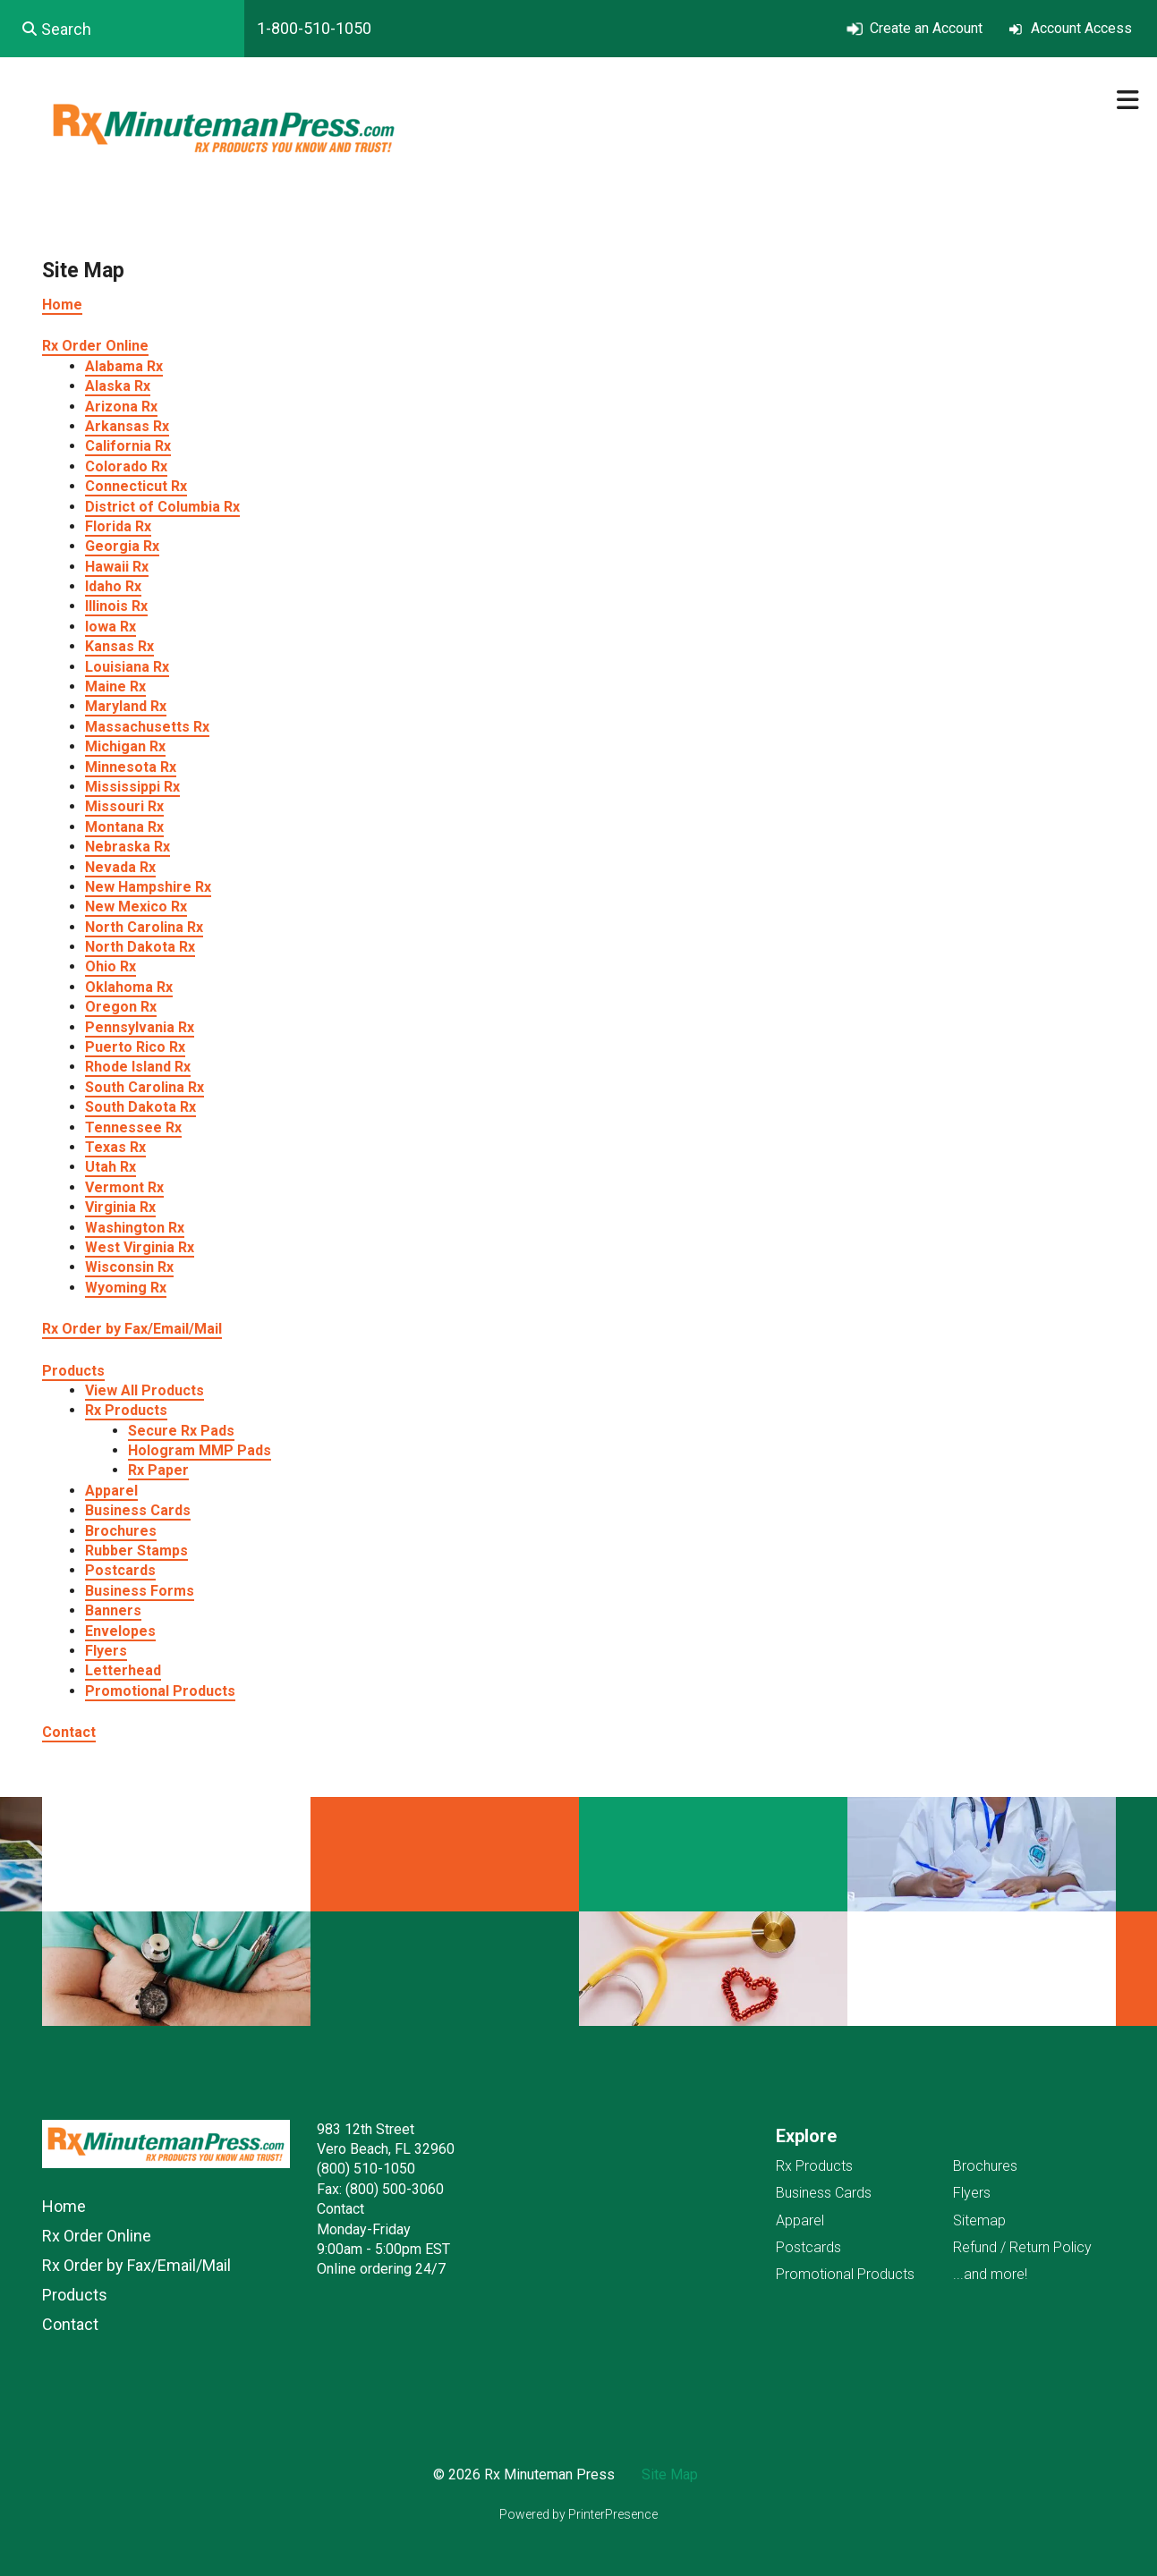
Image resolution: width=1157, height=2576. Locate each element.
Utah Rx (110, 1166)
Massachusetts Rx (147, 726)
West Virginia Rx (139, 1247)
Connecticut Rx (136, 486)
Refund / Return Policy (1022, 2247)
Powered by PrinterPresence (578, 2514)
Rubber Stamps (136, 1550)
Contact (69, 1732)
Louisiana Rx (127, 666)
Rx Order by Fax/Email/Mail (132, 1328)
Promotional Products (160, 1690)
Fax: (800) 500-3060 (380, 2189)
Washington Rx (134, 1227)
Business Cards (138, 1510)
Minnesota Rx (130, 766)
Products (73, 1370)
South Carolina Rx (144, 1087)
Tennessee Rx (133, 1127)
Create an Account (926, 28)
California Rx (128, 445)
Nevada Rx (120, 867)
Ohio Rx (110, 966)
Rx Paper (158, 1470)
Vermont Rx (124, 1187)
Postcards (120, 1570)
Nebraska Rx (127, 846)
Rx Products (126, 1410)
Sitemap (979, 2220)
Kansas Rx (119, 646)
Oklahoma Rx (129, 987)
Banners (113, 1610)
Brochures (121, 1530)
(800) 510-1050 (366, 2168)
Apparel (111, 1490)
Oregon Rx (121, 1006)
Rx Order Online (95, 345)
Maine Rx (115, 686)
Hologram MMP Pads (199, 1450)
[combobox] (122, 29)
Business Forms (139, 1590)
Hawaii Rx (117, 566)
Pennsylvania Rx (139, 1027)
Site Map (670, 2474)
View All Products (144, 1390)
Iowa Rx (110, 626)
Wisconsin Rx (129, 1266)
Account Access (1081, 28)
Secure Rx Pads (181, 1430)
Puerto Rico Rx (135, 1046)
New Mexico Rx (136, 906)
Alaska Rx (117, 385)
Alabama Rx (124, 366)
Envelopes (120, 1631)
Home (62, 304)
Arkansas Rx (127, 426)
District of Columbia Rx (162, 506)
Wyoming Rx (125, 1287)
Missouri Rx (124, 806)
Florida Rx (118, 526)
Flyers (106, 1650)
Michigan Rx (125, 746)
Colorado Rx (126, 466)
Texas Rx (115, 1147)
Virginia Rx (120, 1207)
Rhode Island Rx (138, 1066)
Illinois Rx (116, 605)
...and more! (990, 2274)
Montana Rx (124, 826)
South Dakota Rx (140, 1106)
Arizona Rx (121, 406)
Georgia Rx (122, 546)
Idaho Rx (113, 586)
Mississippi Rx (132, 786)
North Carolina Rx (144, 927)
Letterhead (123, 1670)
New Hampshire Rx (148, 886)
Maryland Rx (125, 706)
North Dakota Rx (140, 946)
